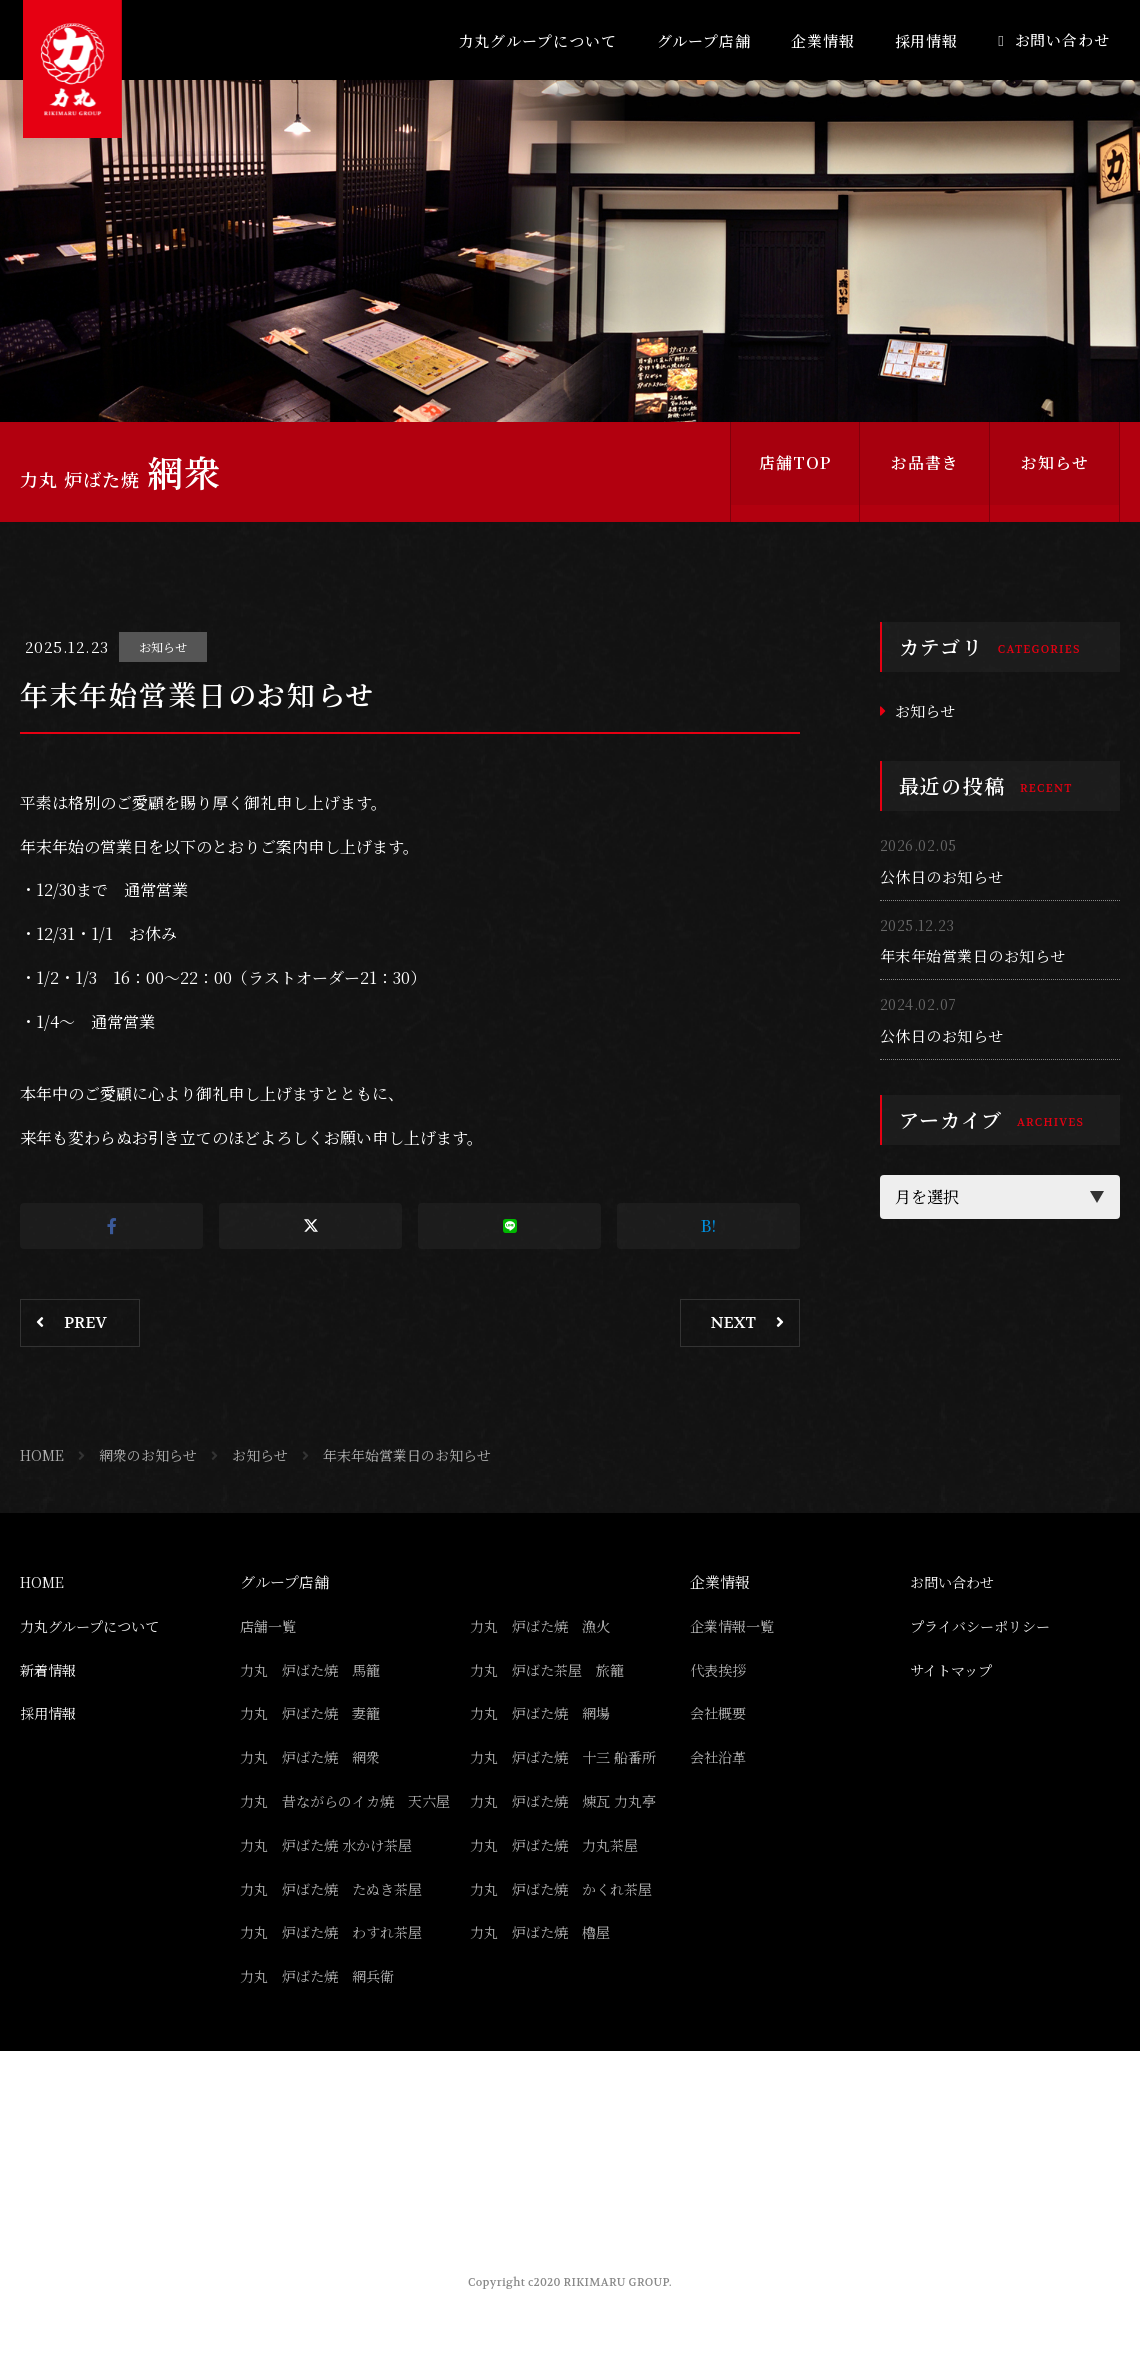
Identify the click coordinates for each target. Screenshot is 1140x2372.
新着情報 (50, 1669)
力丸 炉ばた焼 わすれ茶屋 (337, 1960)
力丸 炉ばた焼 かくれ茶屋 (567, 1916)
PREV (85, 1322)
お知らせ (1055, 471)
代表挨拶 (720, 1669)
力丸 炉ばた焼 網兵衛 (322, 2004)
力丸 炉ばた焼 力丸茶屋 (560, 1873)
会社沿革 (720, 1756)
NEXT (733, 1322)
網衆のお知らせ (148, 1455)
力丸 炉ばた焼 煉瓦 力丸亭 (569, 1800)
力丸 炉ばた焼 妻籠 (315, 1712)
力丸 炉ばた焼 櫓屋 (545, 1960)
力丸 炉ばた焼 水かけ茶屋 (332, 1873)
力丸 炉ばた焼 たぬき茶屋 (337, 1916)
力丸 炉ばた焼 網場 (545, 1712)
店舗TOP (795, 471)
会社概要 (720, 1712)
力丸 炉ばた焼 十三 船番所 (569, 1756)
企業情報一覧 (735, 1625)
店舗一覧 (270, 1625)
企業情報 (823, 40)
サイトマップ (954, 1669)
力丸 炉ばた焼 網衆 (315, 1756)
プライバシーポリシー (985, 1625)
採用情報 (927, 40)
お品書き (925, 471)
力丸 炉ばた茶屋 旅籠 (552, 1669)
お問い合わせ (1062, 39)
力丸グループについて (538, 40)
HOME (42, 1455)
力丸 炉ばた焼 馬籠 (315, 1669)
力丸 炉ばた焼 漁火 (545, 1625)
